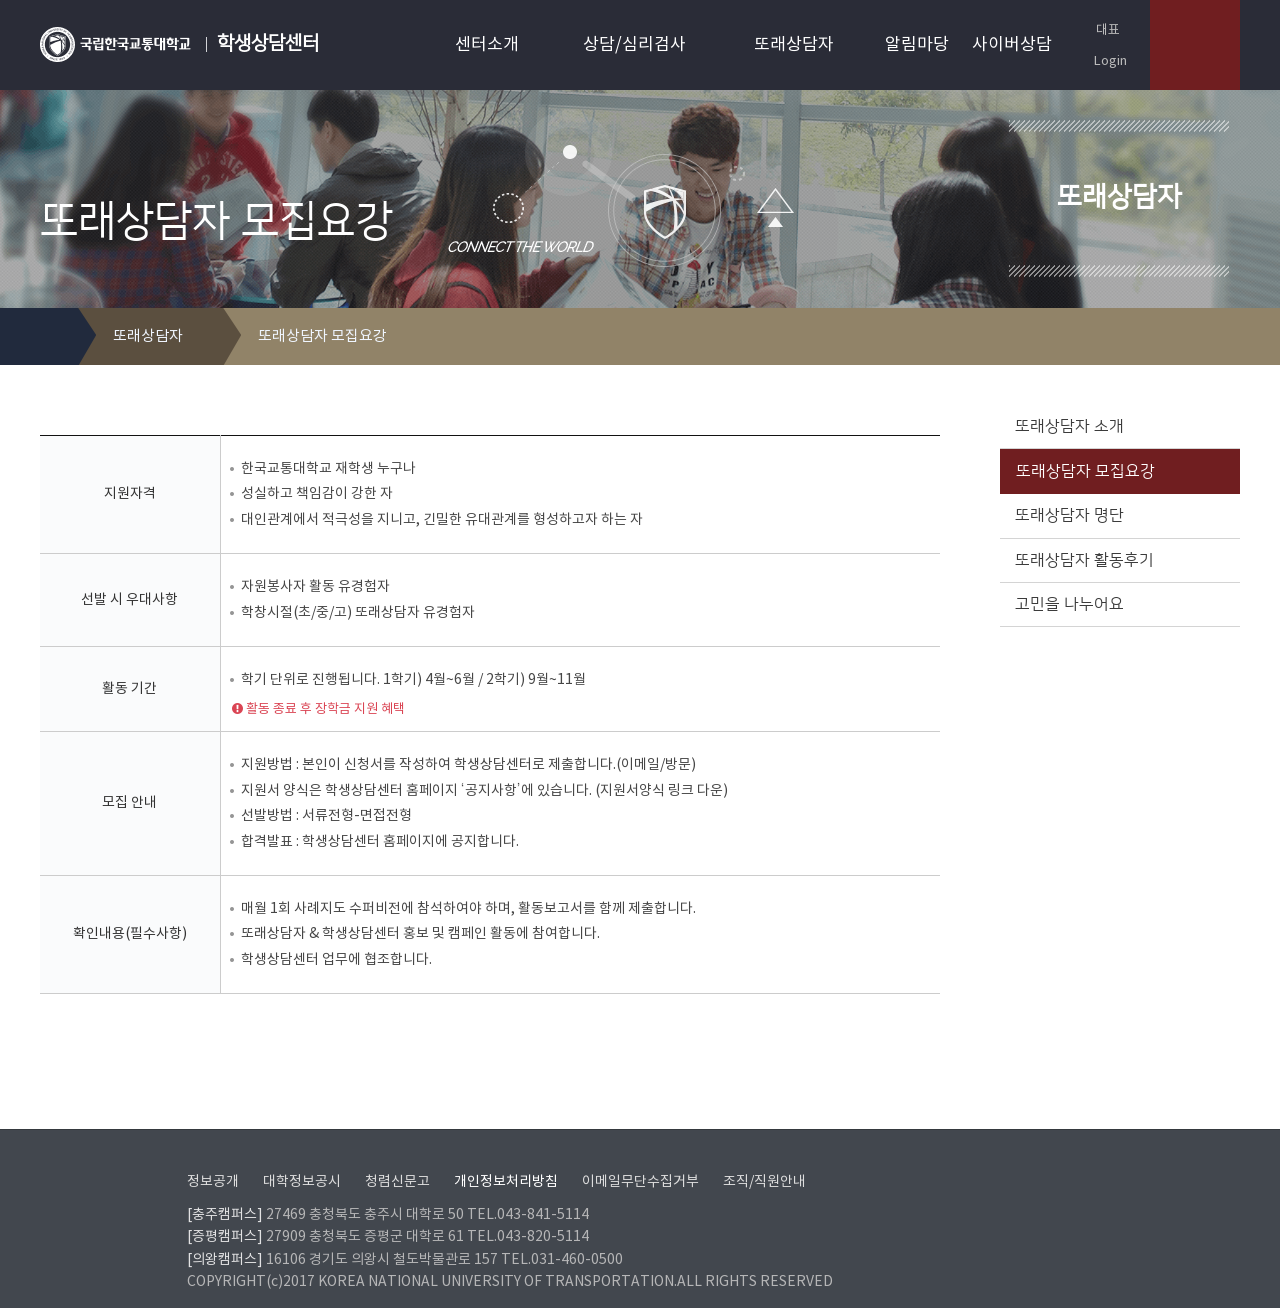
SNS (1226, 337)
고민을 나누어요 (1118, 604)
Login (1101, 60)
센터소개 (487, 45)
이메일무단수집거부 (640, 1157)
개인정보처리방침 (506, 1157)
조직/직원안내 (764, 1157)
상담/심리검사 (634, 45)
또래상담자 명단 (1118, 515)
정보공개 (213, 1157)
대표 (1098, 29)
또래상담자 (794, 45)
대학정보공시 (302, 1157)
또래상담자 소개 (1118, 426)
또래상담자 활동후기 (1118, 560)
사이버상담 (1012, 45)
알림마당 (917, 45)
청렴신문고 (397, 1157)
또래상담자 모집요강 (1118, 471)
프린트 (1194, 337)
